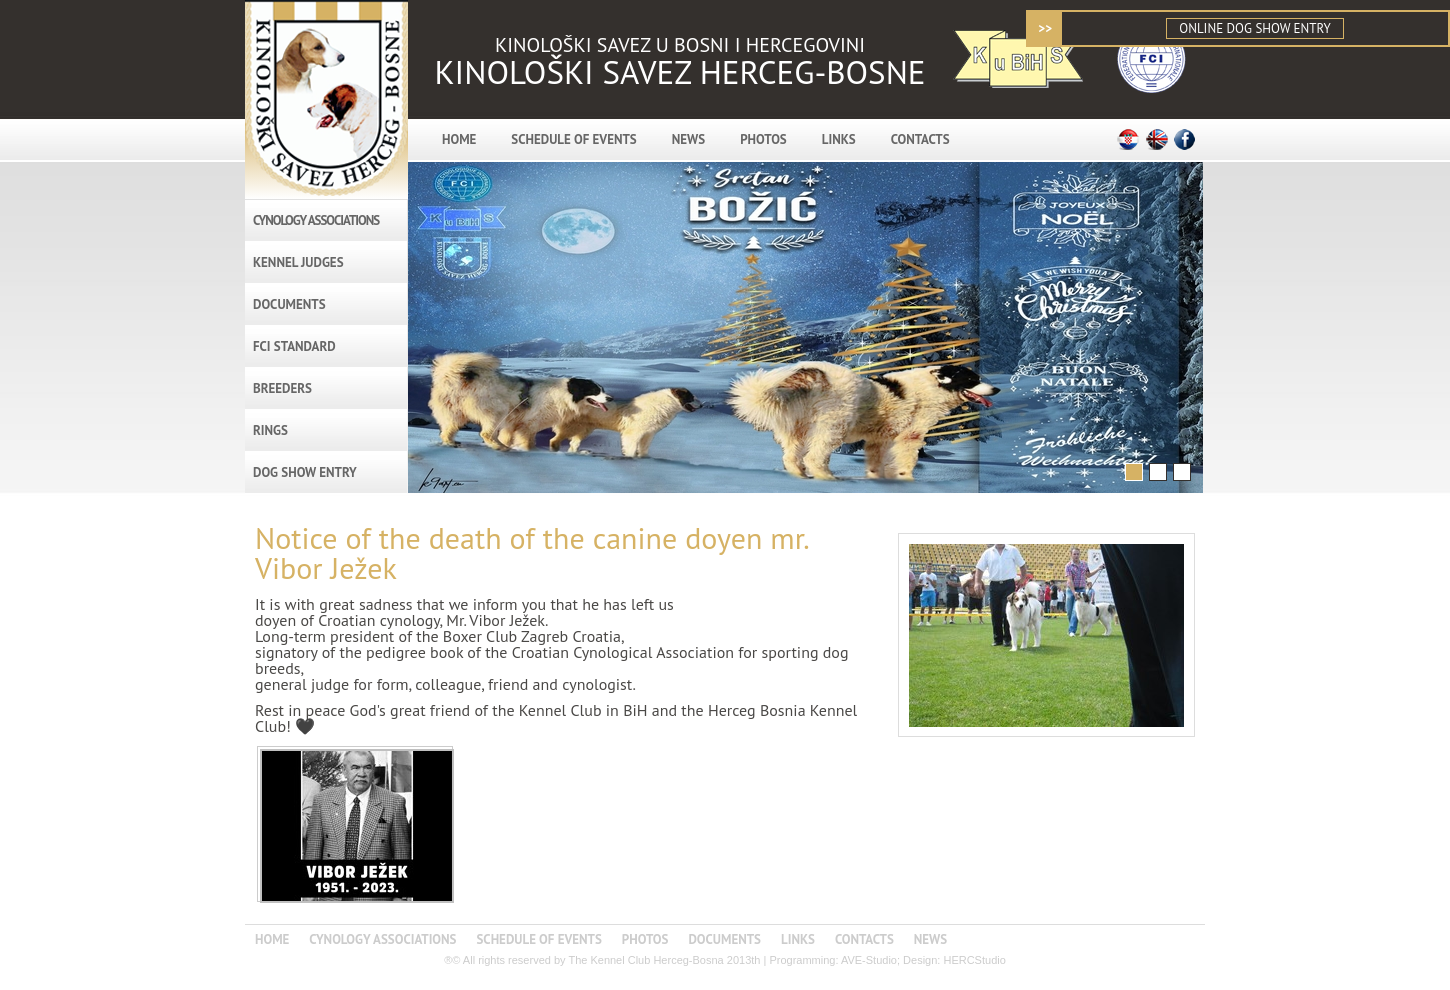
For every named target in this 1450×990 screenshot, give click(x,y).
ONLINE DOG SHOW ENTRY (1254, 28)
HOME (459, 139)
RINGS (270, 430)
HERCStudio (974, 960)
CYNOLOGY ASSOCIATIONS (316, 220)
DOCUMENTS (289, 304)
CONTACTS (920, 139)
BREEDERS (282, 388)
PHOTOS (763, 139)
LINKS (839, 139)
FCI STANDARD (294, 346)
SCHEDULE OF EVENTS (573, 139)
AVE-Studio (869, 960)
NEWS (688, 139)
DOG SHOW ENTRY (305, 472)
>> (1045, 28)
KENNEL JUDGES (298, 262)
